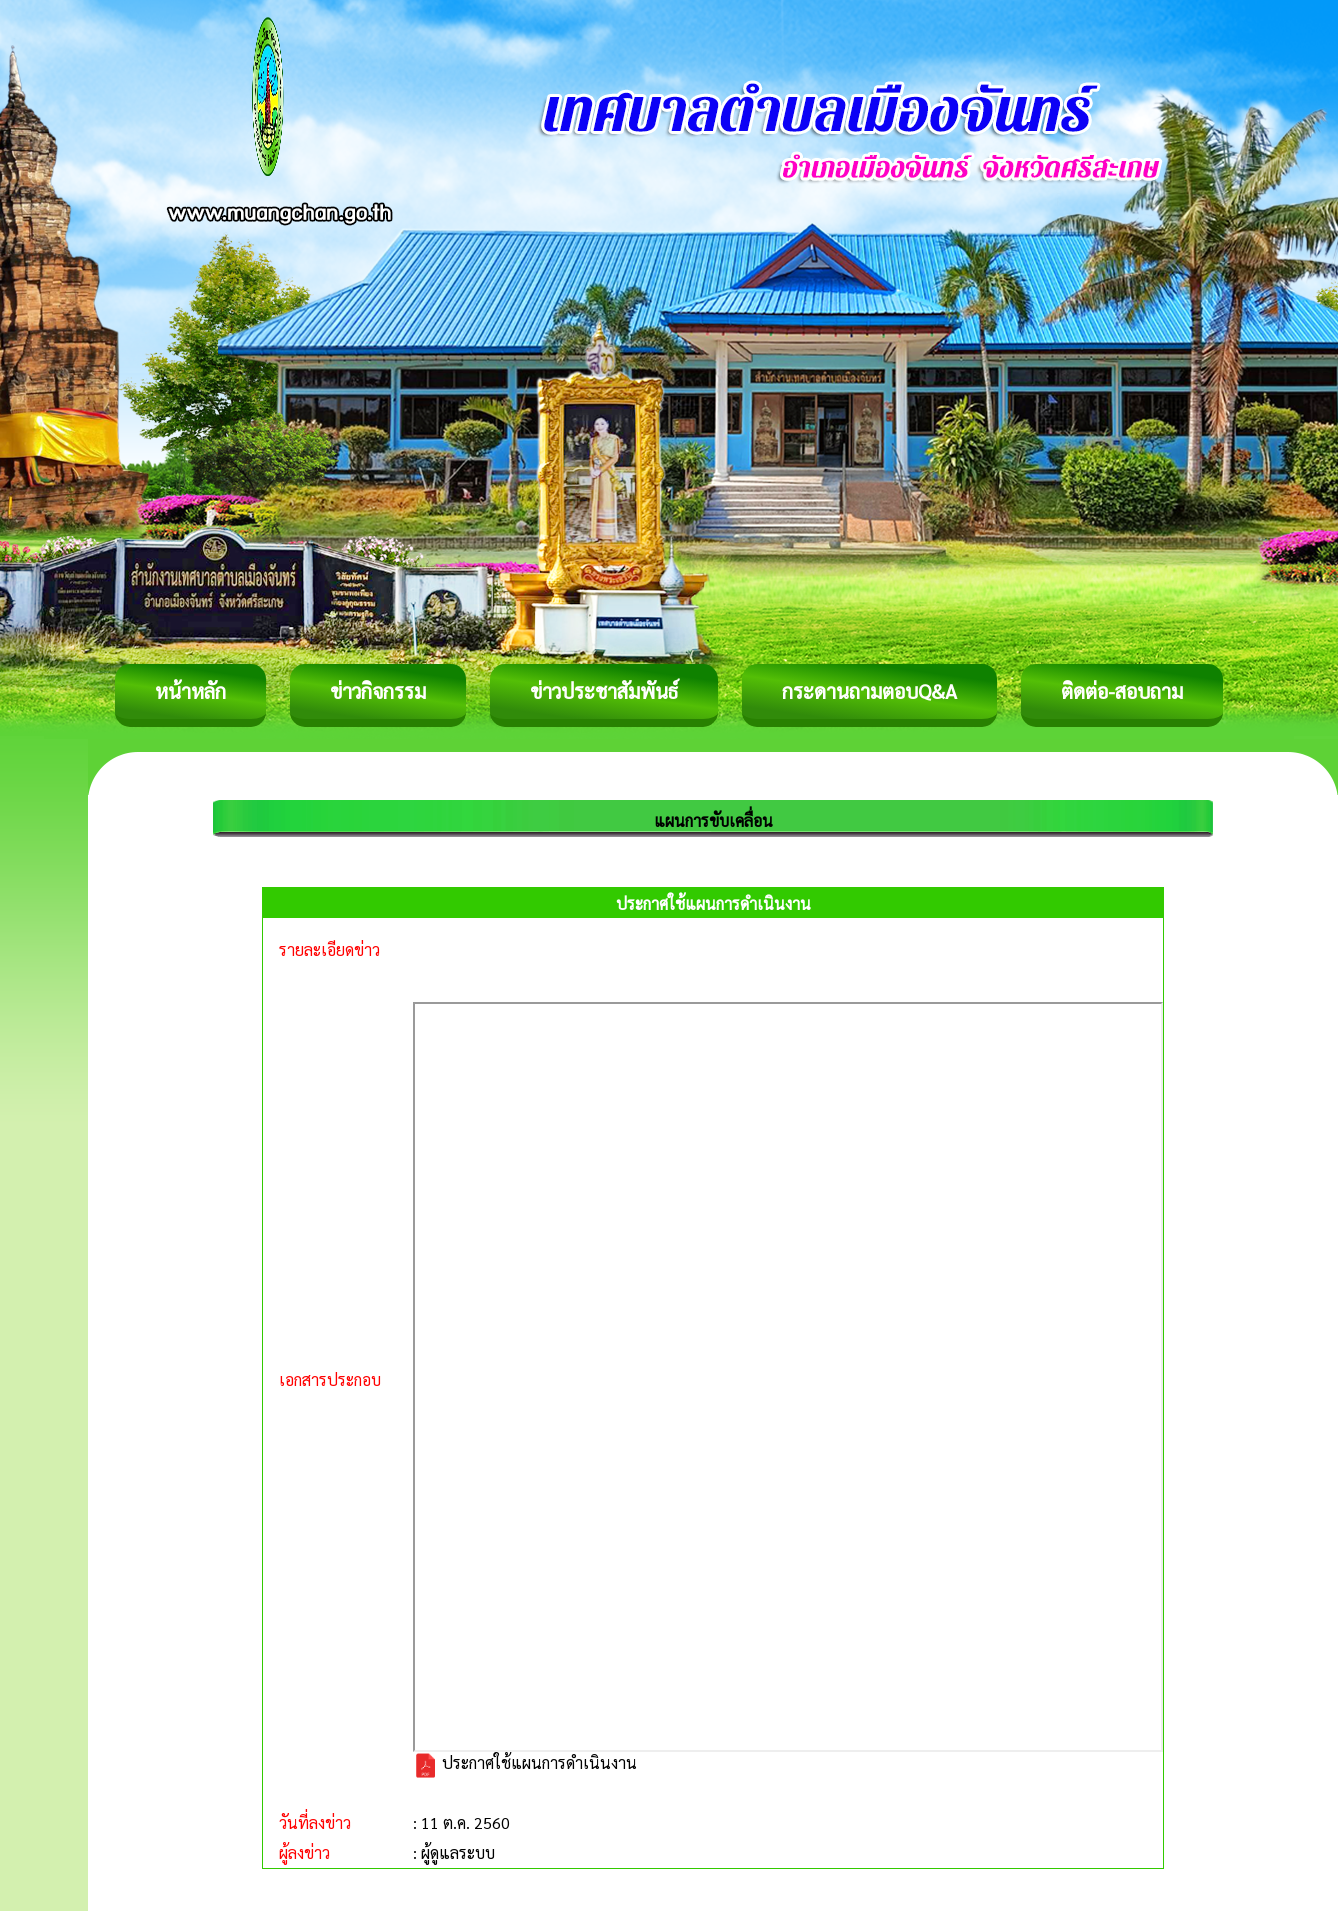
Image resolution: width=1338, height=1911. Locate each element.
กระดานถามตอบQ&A (869, 691)
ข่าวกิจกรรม (378, 691)
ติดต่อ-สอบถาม (1122, 691)
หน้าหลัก (190, 691)
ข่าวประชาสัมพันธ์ (604, 691)
